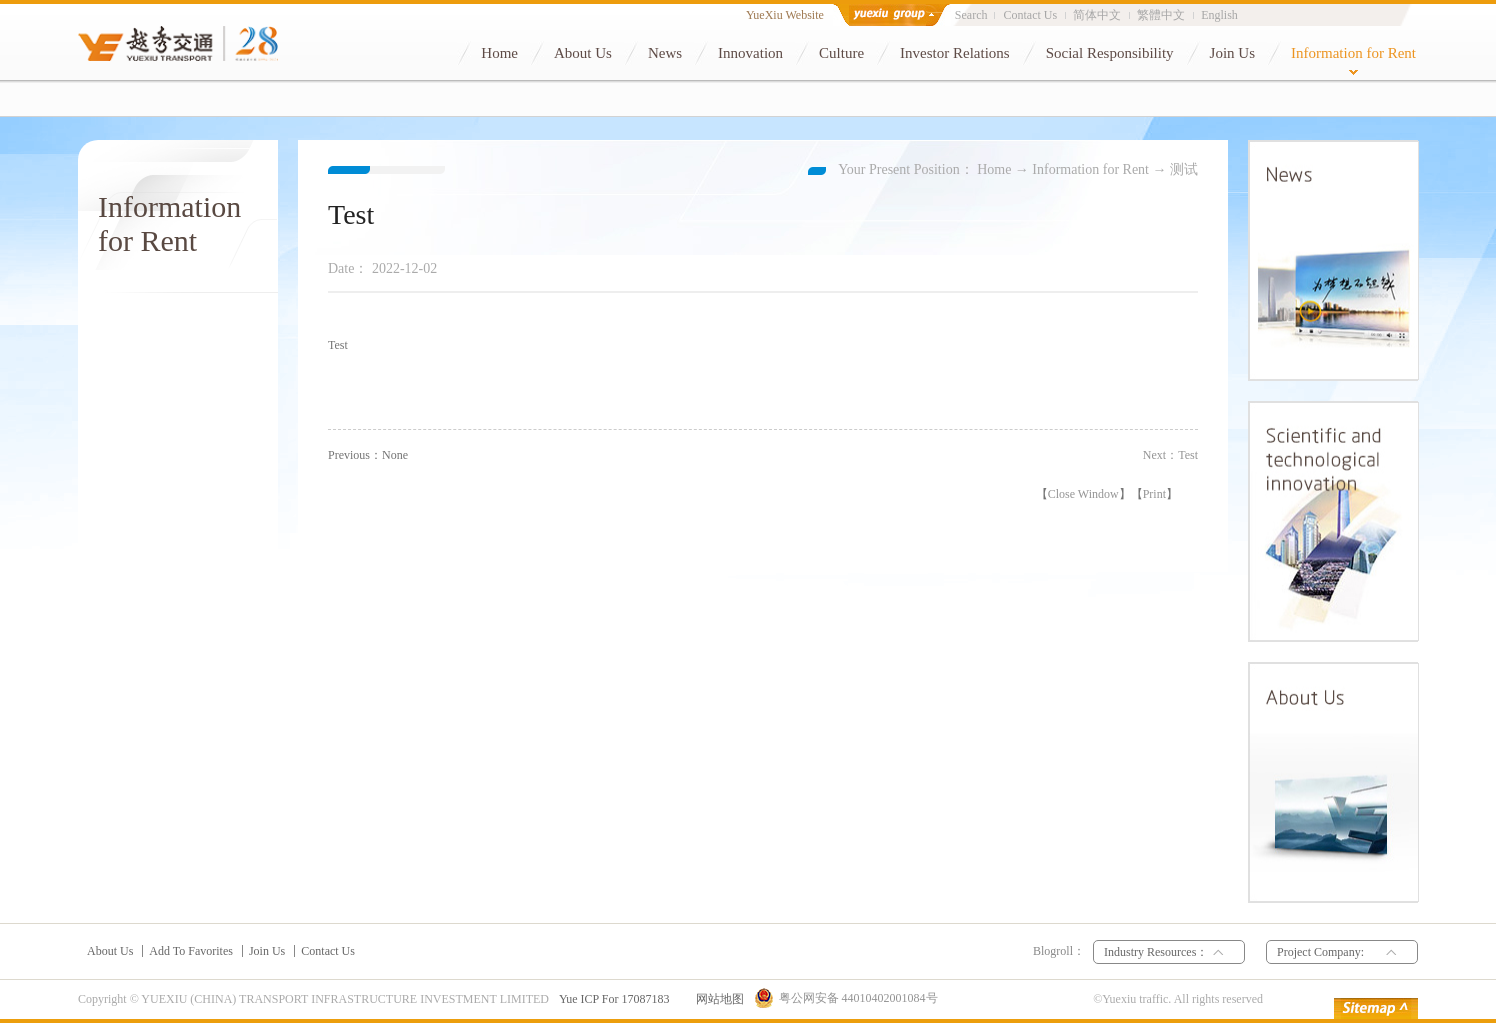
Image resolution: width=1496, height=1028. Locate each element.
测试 (1184, 169)
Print (1154, 494)
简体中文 (1097, 15)
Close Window (1083, 494)
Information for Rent (1090, 169)
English (1219, 15)
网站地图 (717, 999)
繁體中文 (1161, 15)
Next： (1170, 455)
